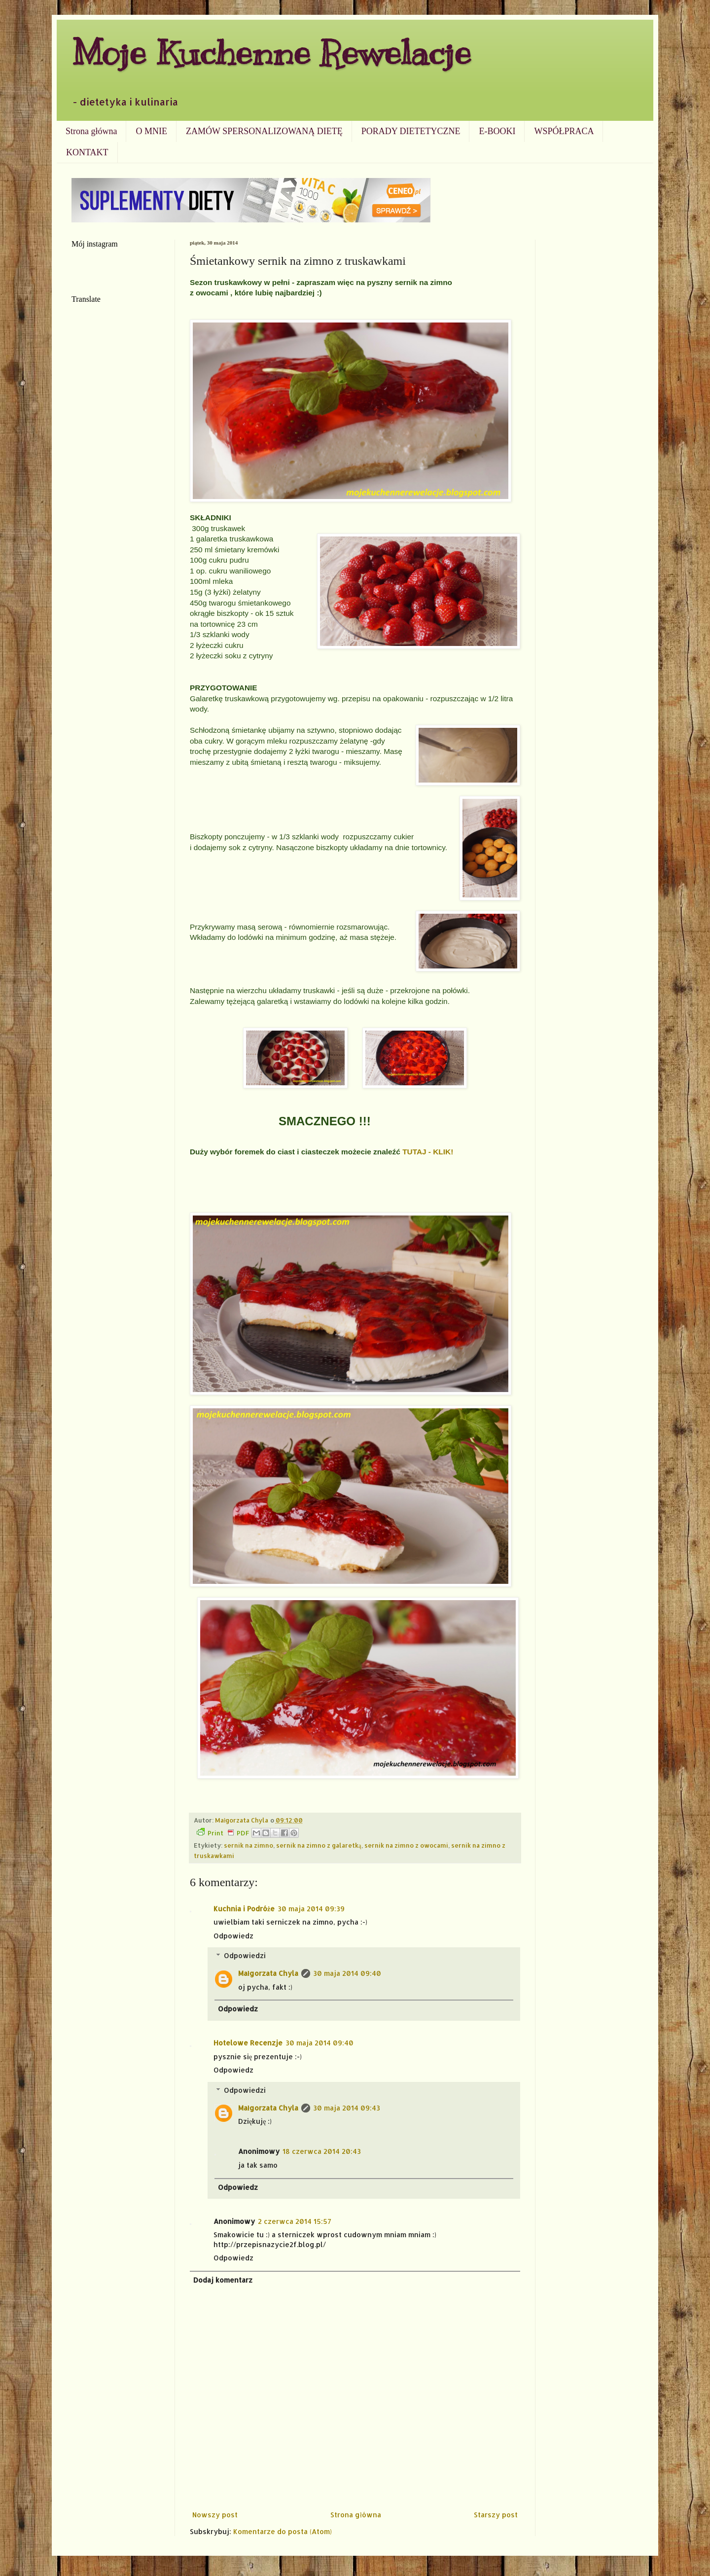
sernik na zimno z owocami (406, 1845)
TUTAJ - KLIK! (427, 1151)
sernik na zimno (248, 1845)
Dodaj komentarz (222, 2280)
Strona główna (91, 131)
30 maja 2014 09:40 (347, 1973)
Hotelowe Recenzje (248, 2043)
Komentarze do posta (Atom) (282, 2531)
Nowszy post (215, 2514)
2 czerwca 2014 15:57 (294, 2221)
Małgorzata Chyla (268, 1973)
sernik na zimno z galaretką (318, 1845)
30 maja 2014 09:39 (311, 1908)
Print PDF (223, 1832)
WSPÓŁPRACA (564, 131)
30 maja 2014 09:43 (346, 2108)
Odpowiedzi (245, 1955)
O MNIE (151, 131)
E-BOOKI (497, 131)
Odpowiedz (233, 1936)
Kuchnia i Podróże (244, 1908)
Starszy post (496, 2514)
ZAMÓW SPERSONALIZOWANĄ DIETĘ (264, 131)
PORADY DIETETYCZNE (411, 131)
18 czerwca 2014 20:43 (322, 2151)
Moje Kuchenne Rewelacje (271, 52)
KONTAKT (87, 152)
